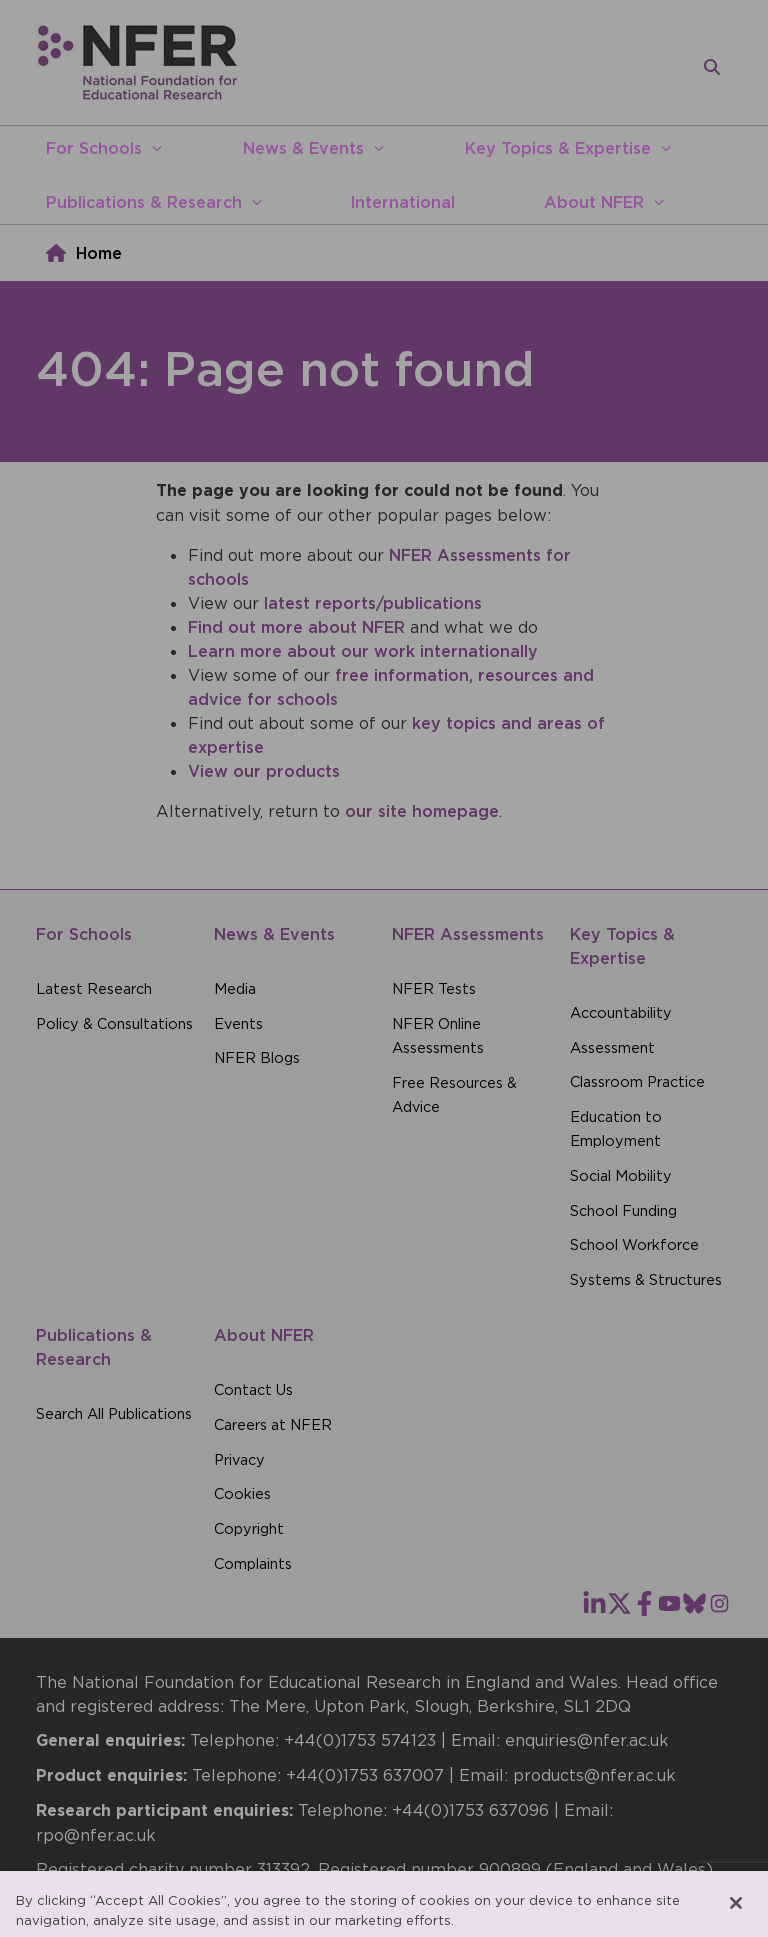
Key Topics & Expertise (558, 148)
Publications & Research (144, 202)
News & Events (303, 148)
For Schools (94, 148)
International (402, 202)
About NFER (594, 202)
